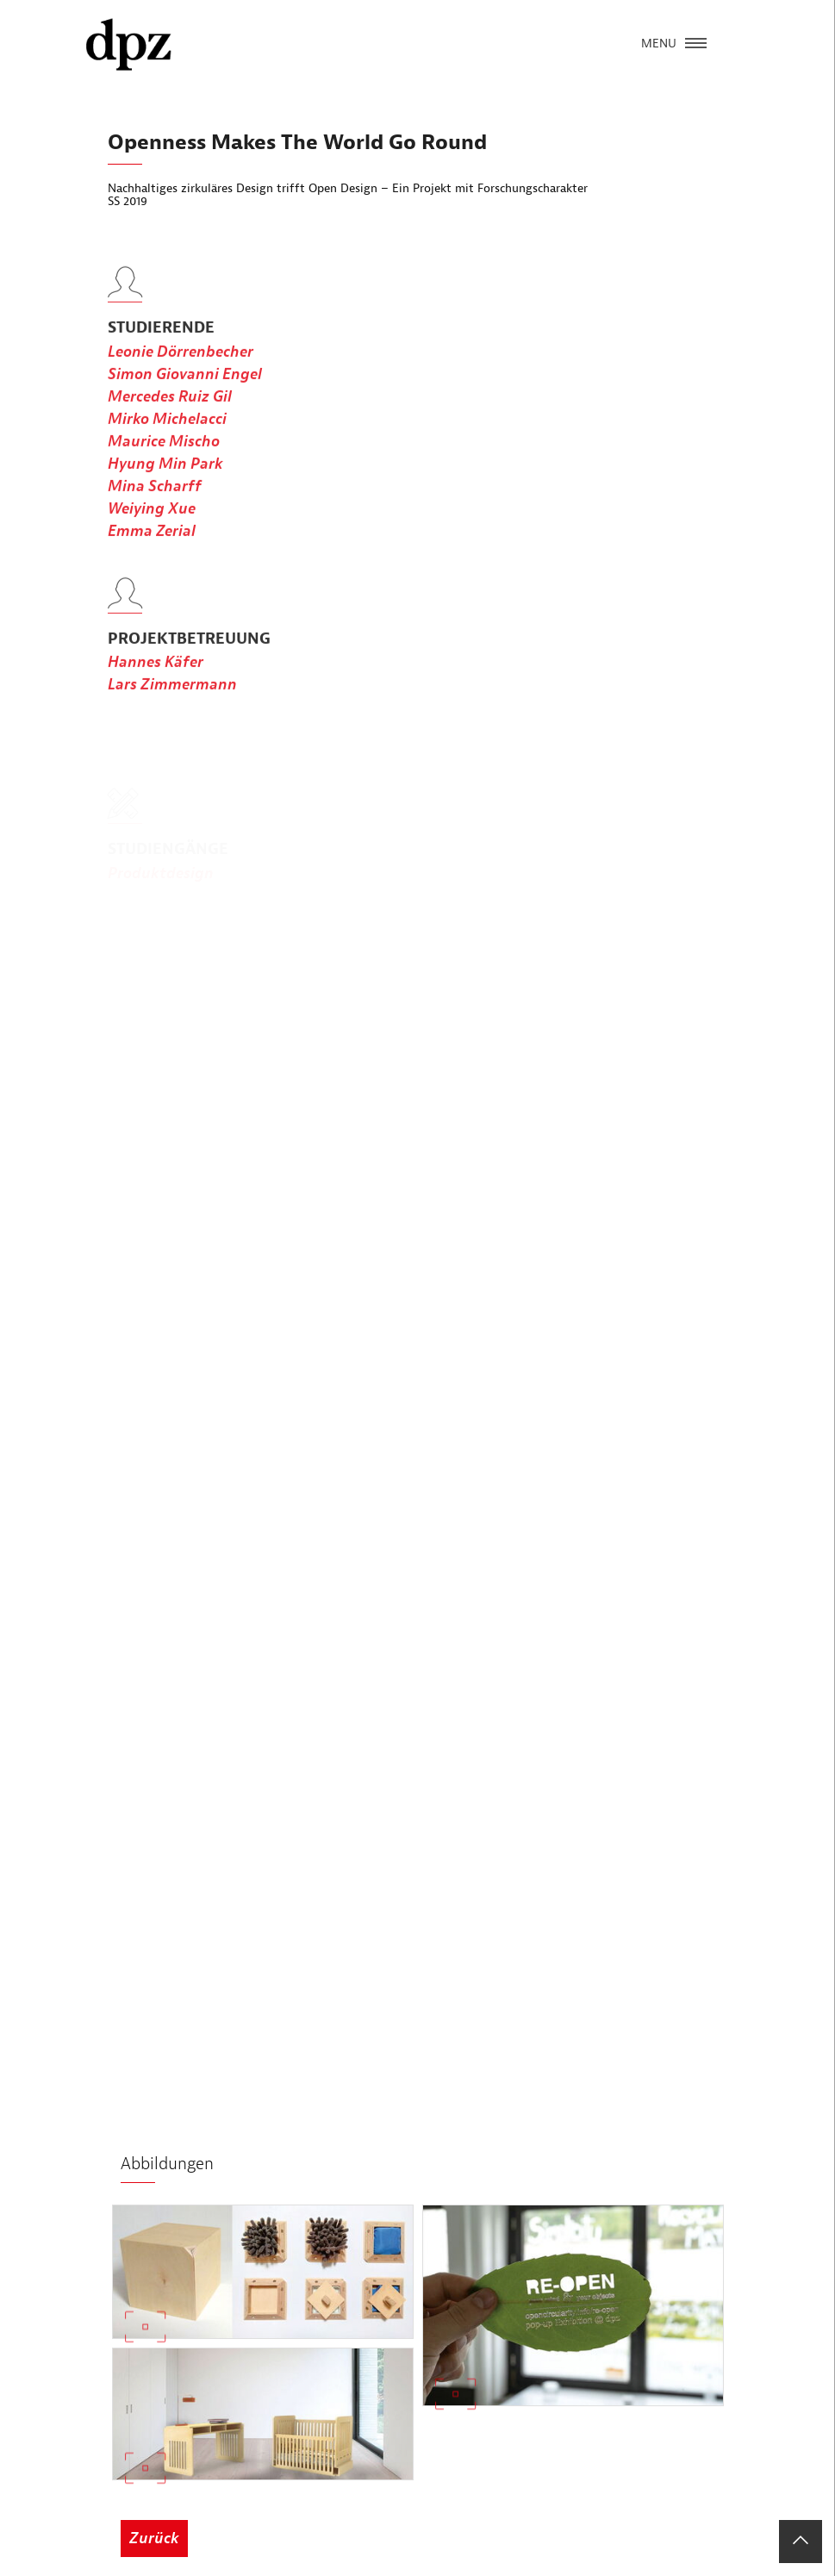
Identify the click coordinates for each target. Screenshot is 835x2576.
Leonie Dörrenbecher (180, 378)
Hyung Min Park (165, 490)
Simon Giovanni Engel (185, 400)
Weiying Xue (152, 535)
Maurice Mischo (164, 467)
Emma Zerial (152, 557)
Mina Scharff (155, 512)
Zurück (154, 2538)
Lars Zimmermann (172, 711)
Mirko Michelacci (167, 445)
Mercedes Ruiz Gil (170, 423)
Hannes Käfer (155, 689)
